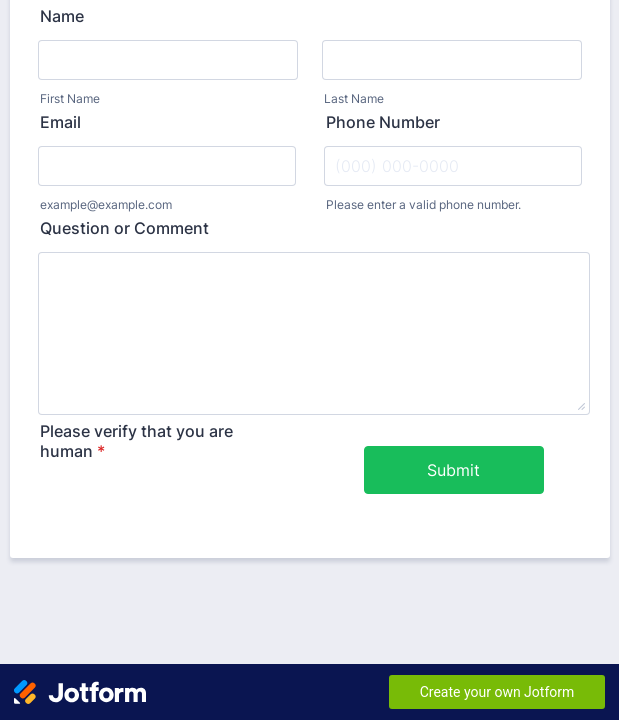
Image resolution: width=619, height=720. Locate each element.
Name (62, 16)
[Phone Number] (453, 166)
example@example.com (106, 204)
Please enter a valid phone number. (423, 204)
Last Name (354, 98)
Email (60, 122)
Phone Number (383, 122)
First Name (70, 98)
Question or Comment (124, 228)
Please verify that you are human (136, 441)
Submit (453, 470)
